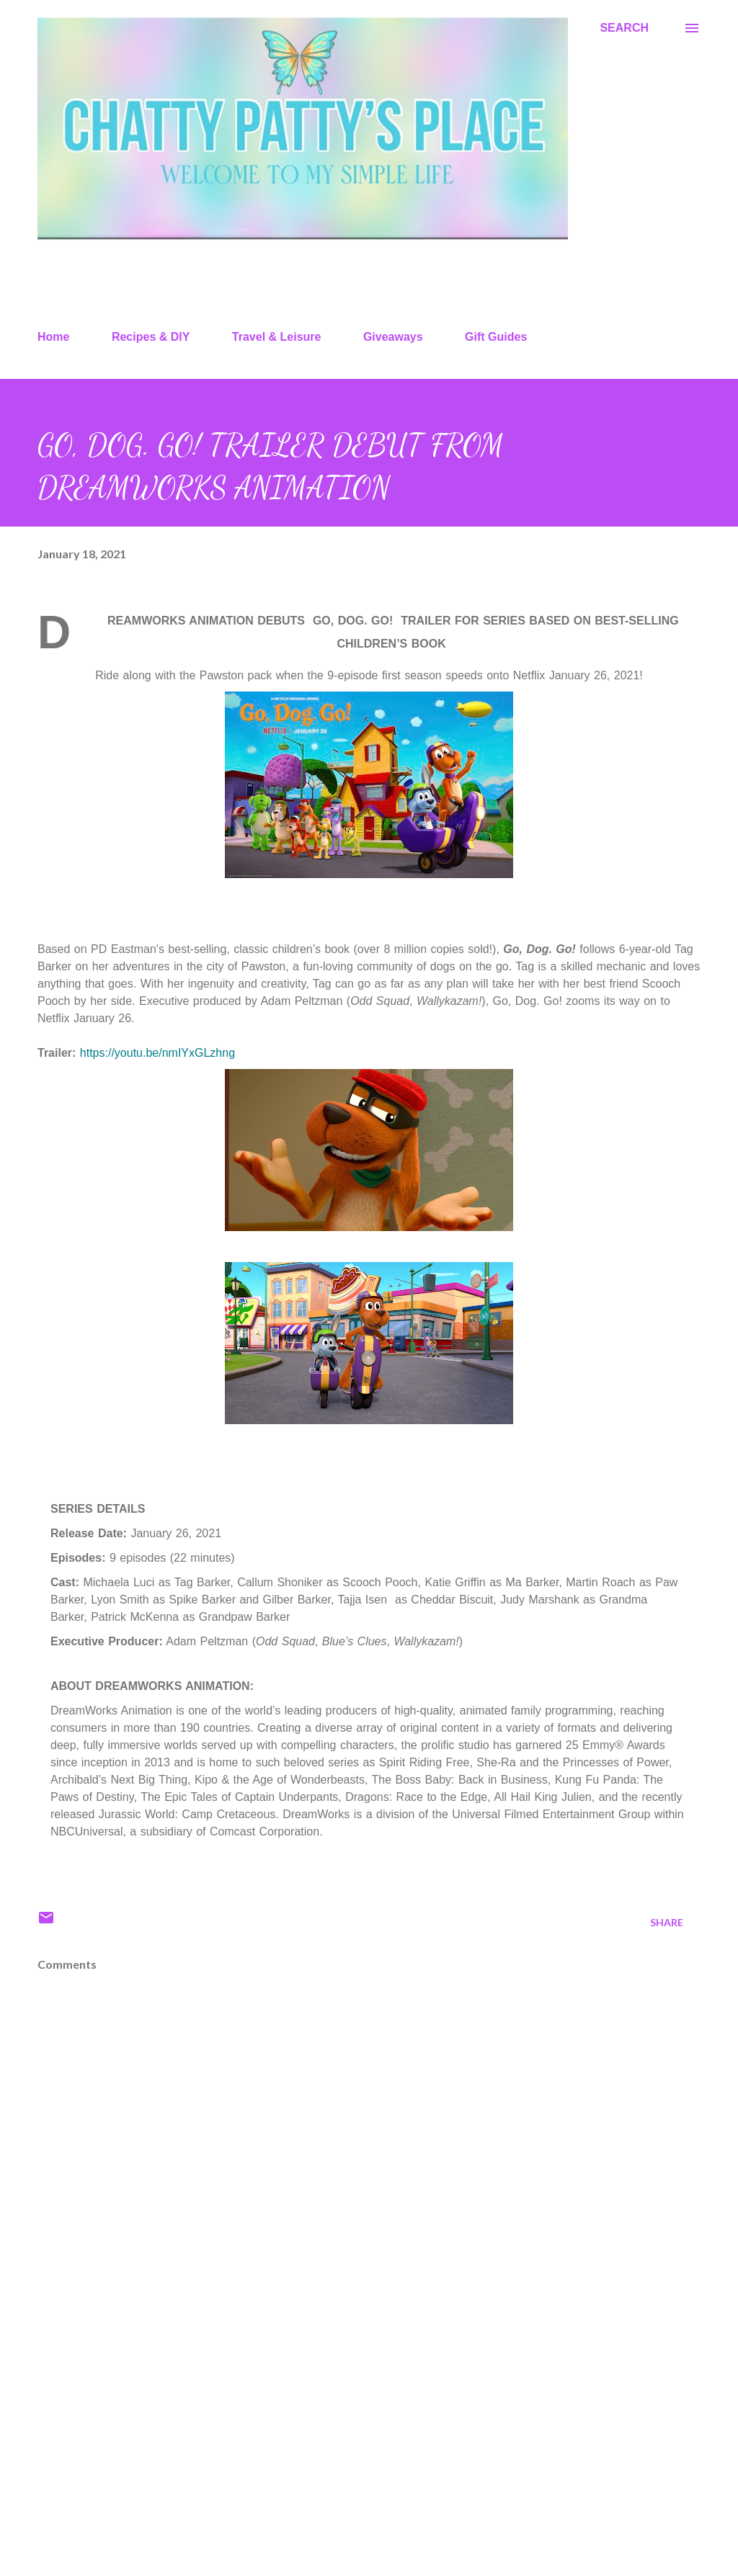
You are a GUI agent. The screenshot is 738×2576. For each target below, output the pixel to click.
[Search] (624, 28)
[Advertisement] (369, 2452)
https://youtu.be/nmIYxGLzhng (157, 1053)
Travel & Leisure (276, 337)
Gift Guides (496, 337)
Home (53, 337)
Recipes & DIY (151, 337)
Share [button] (666, 1922)
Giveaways (393, 337)
